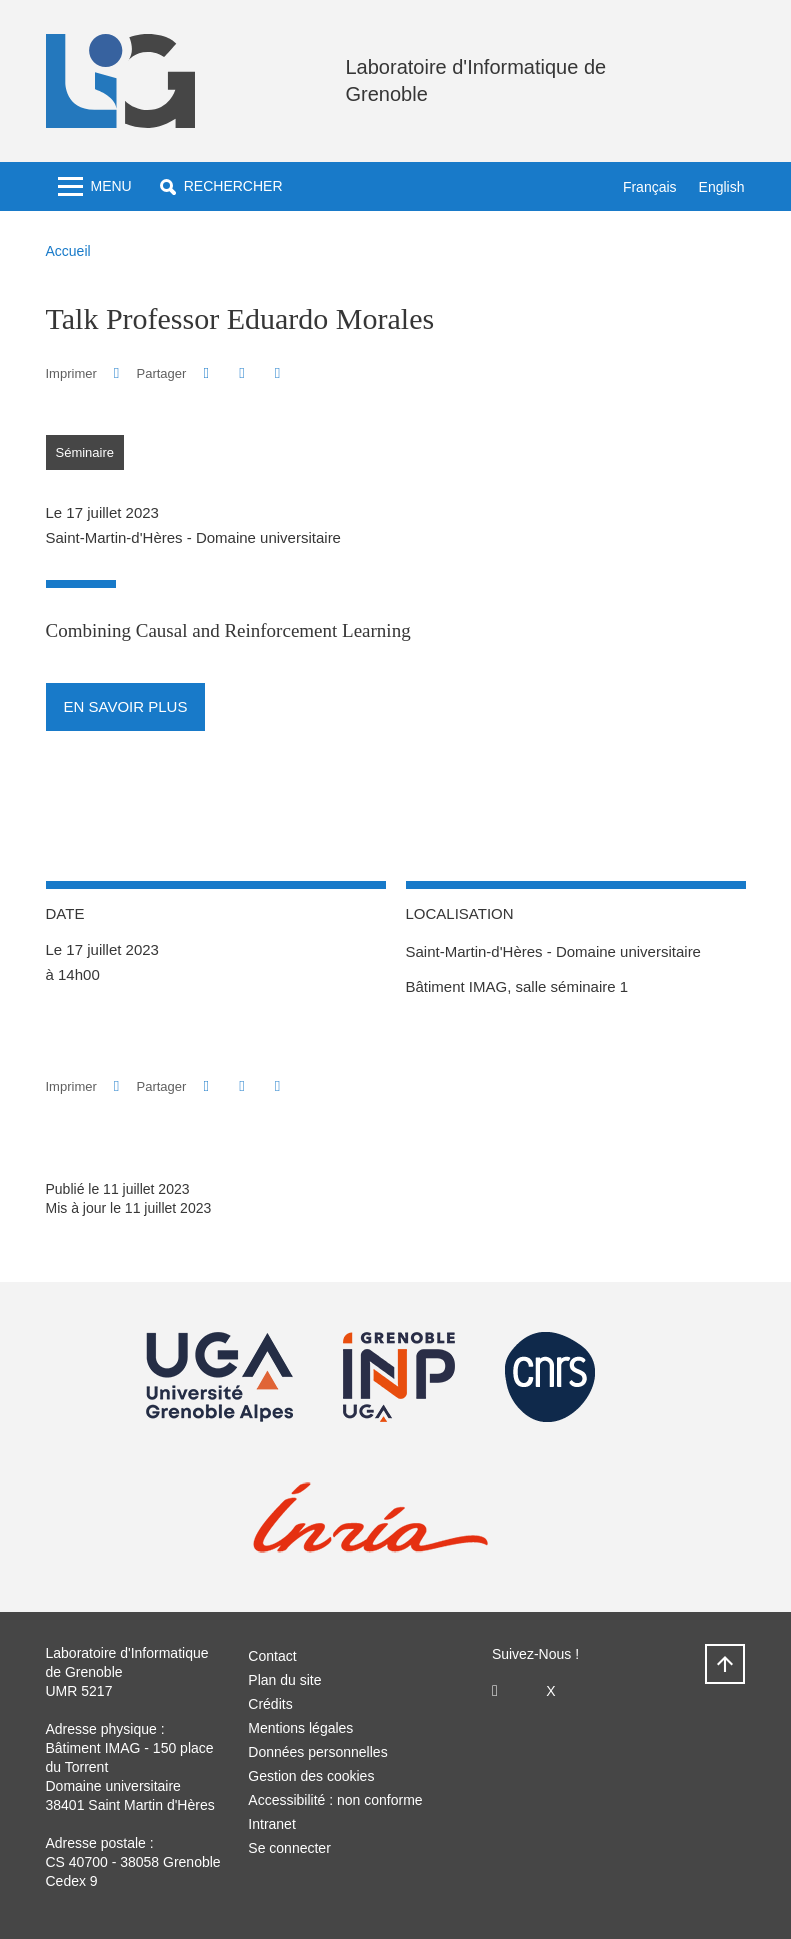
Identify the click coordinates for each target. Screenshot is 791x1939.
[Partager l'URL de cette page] (277, 373)
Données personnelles (317, 1752)
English (722, 187)
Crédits (270, 1704)
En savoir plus (126, 706)
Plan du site (284, 1680)
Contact (272, 1656)
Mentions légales (300, 1728)
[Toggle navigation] (95, 186)
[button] (221, 186)
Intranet (271, 1824)
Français (650, 187)
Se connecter (289, 1848)
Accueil (68, 251)
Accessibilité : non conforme (335, 1800)
